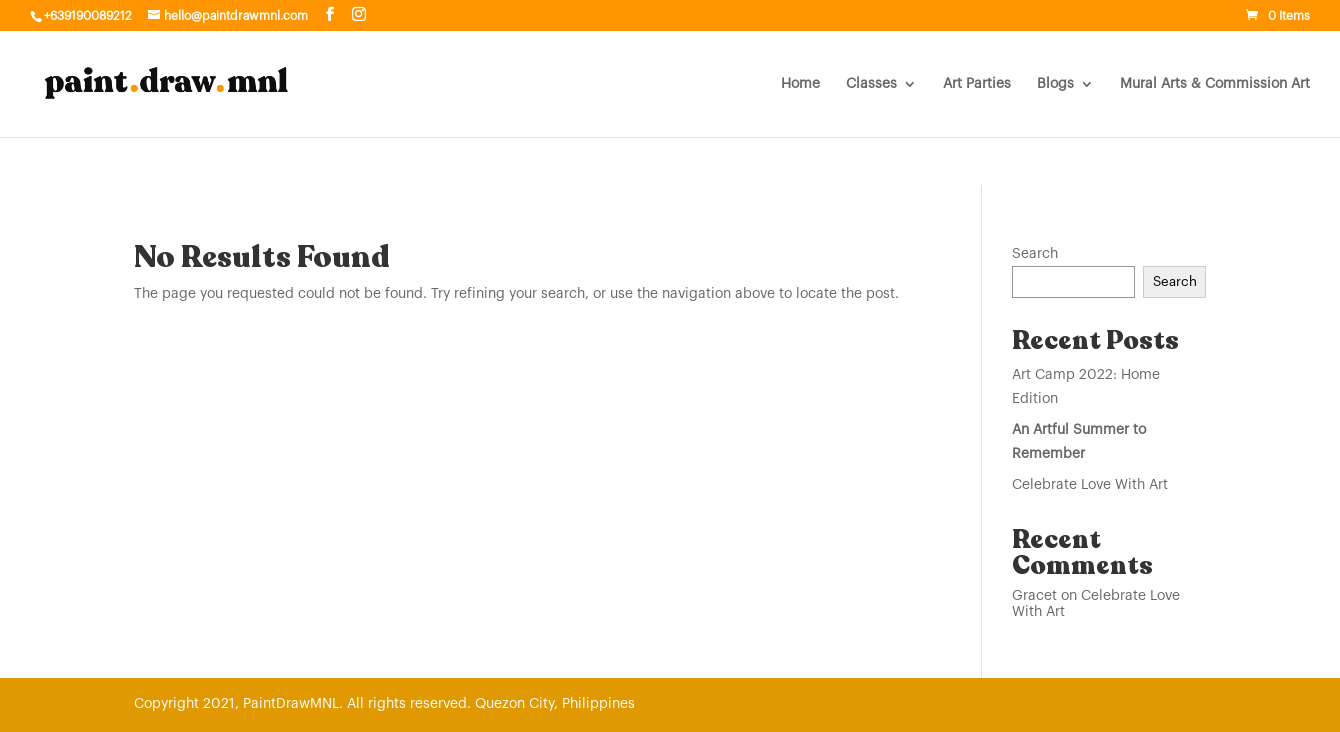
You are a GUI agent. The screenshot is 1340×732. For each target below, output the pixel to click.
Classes (871, 84)
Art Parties (977, 84)
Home (800, 84)
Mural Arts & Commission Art (1215, 84)
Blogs (1055, 84)
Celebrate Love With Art (1090, 485)
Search (1035, 254)
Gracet (1034, 596)
